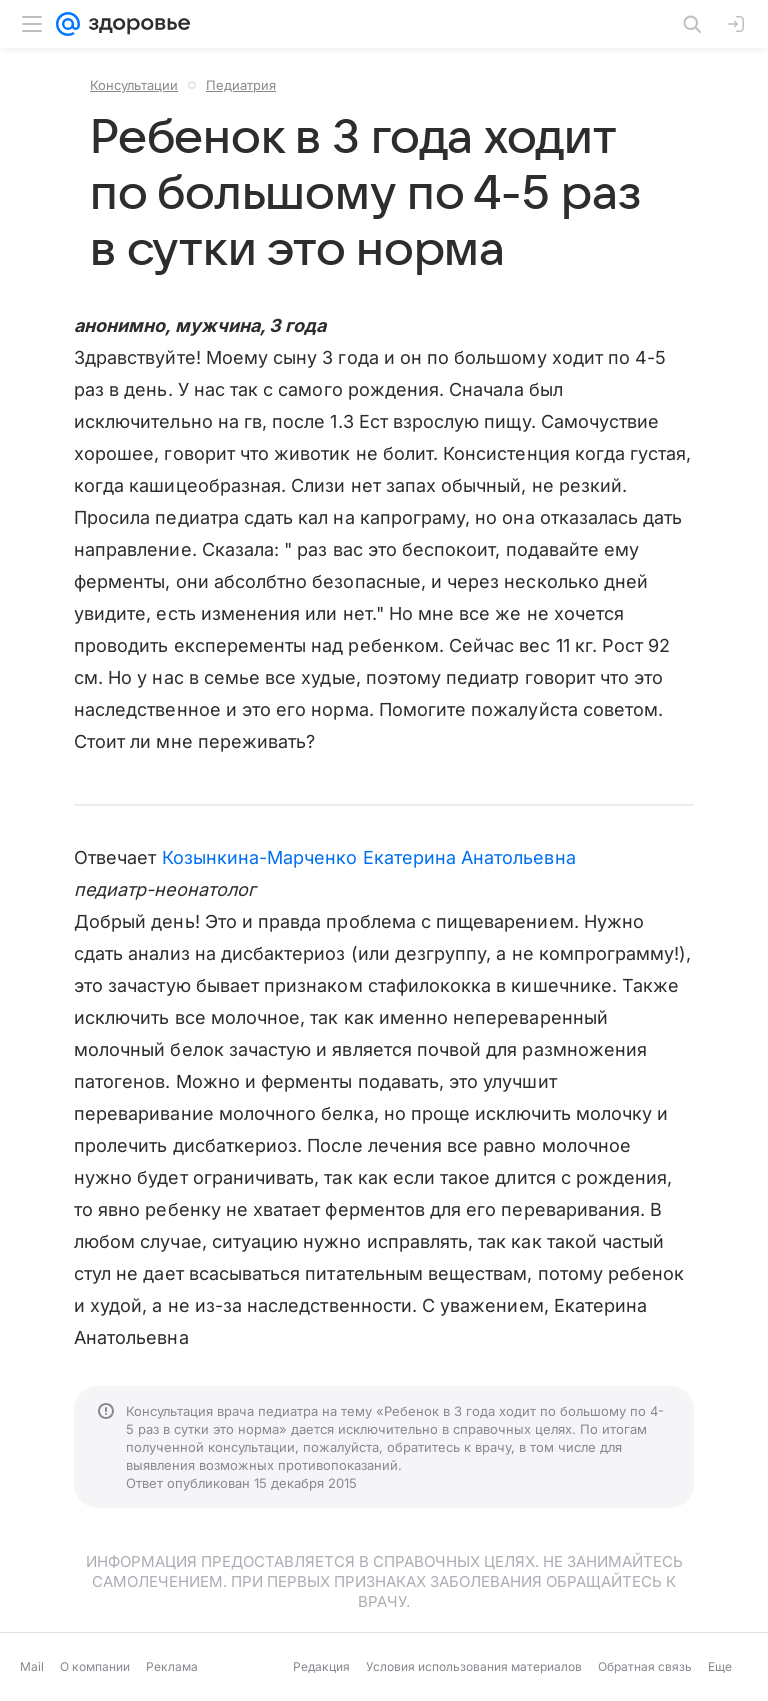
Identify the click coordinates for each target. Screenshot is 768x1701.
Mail (32, 1666)
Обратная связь (645, 1666)
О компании (95, 1666)
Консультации (134, 85)
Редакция (321, 1666)
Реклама (172, 1666)
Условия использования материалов (474, 1666)
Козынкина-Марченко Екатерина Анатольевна (369, 857)
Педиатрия (241, 85)
